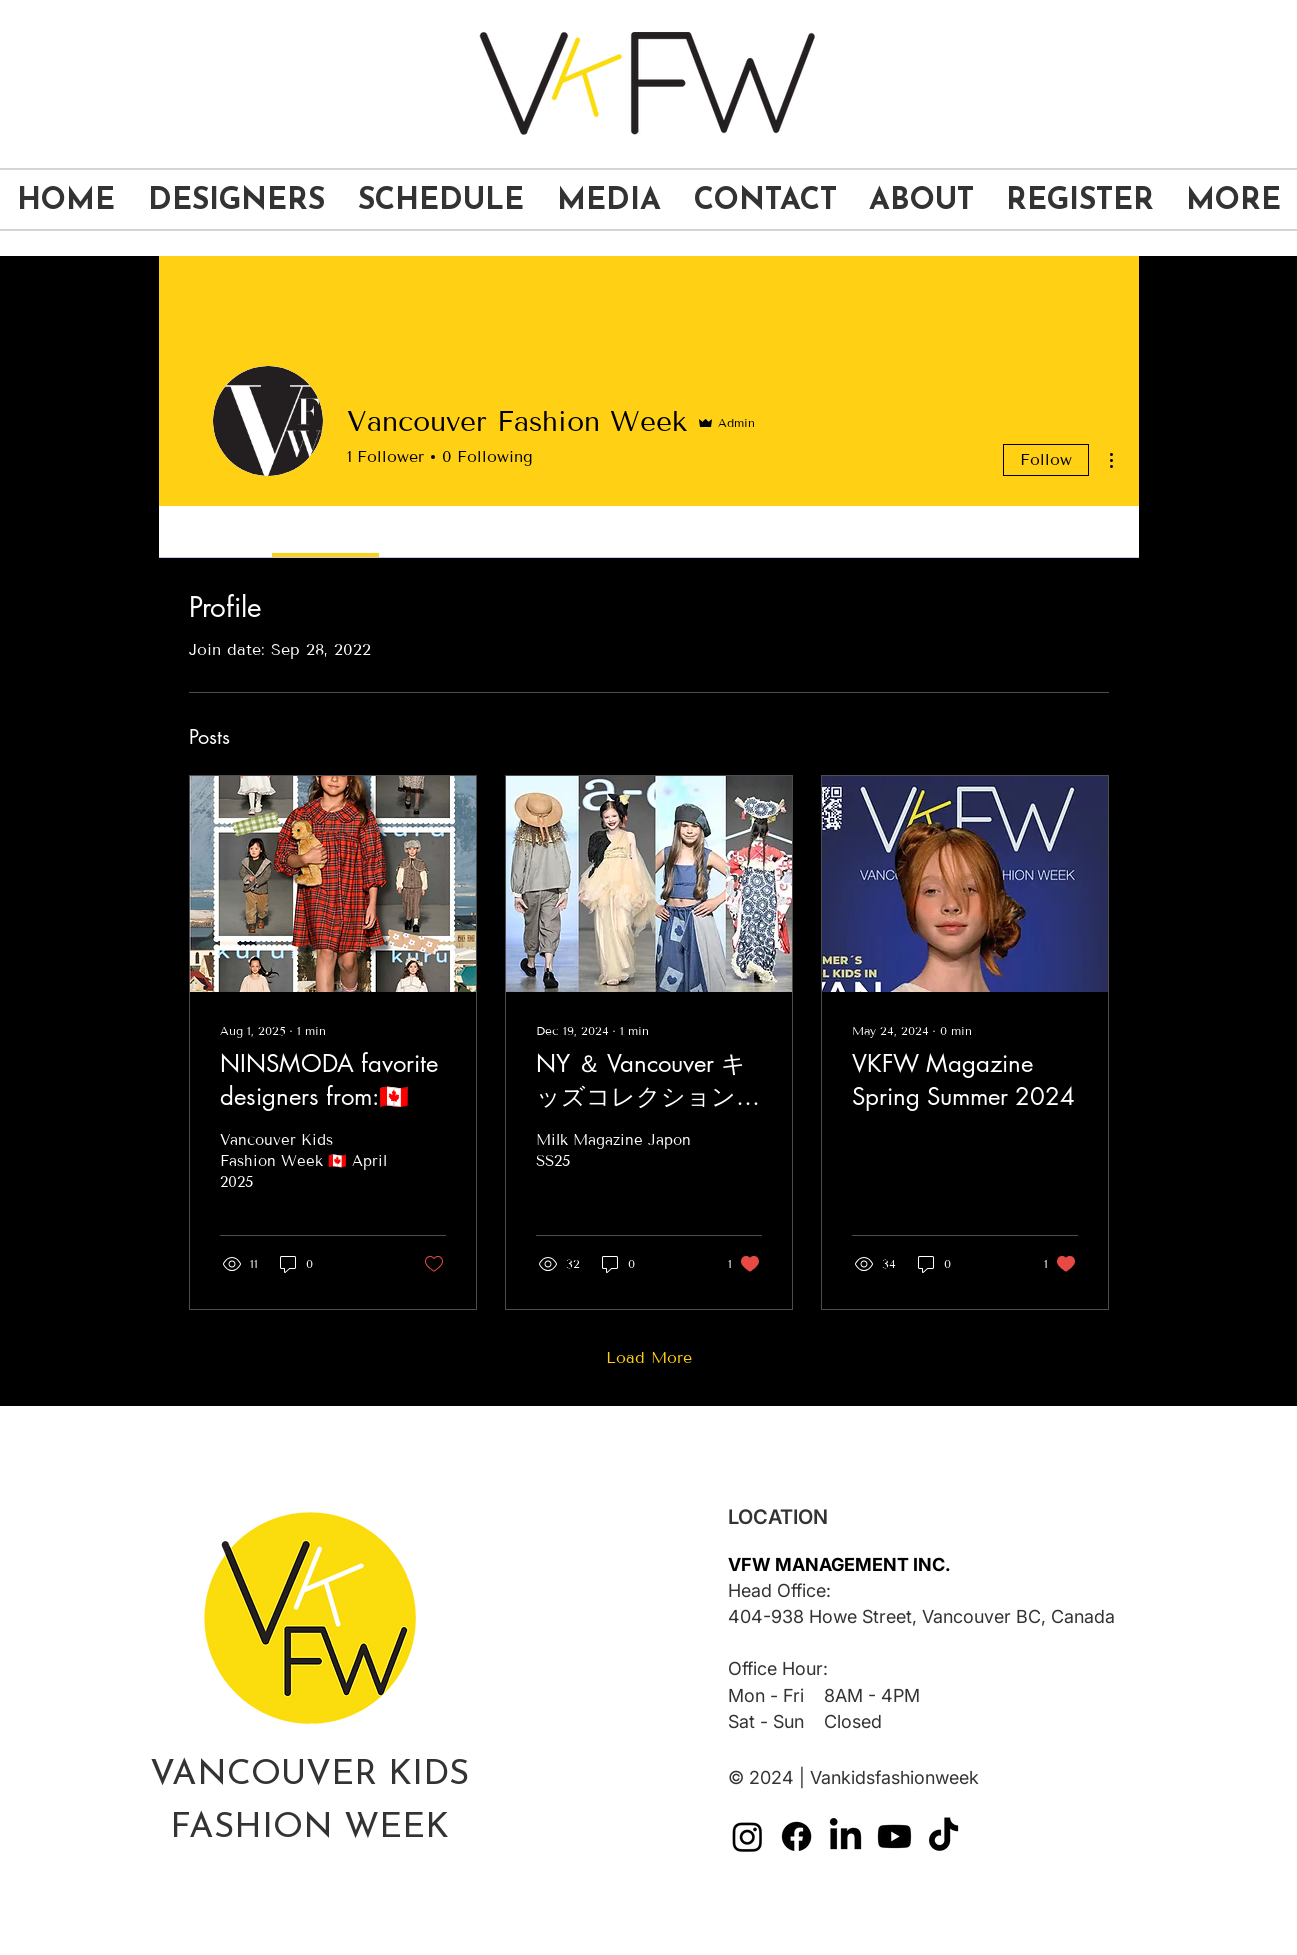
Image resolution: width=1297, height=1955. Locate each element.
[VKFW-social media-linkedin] (845, 1836)
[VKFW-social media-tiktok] (943, 1836)
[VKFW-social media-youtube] (894, 1836)
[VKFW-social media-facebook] (796, 1836)
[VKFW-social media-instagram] (747, 1836)
